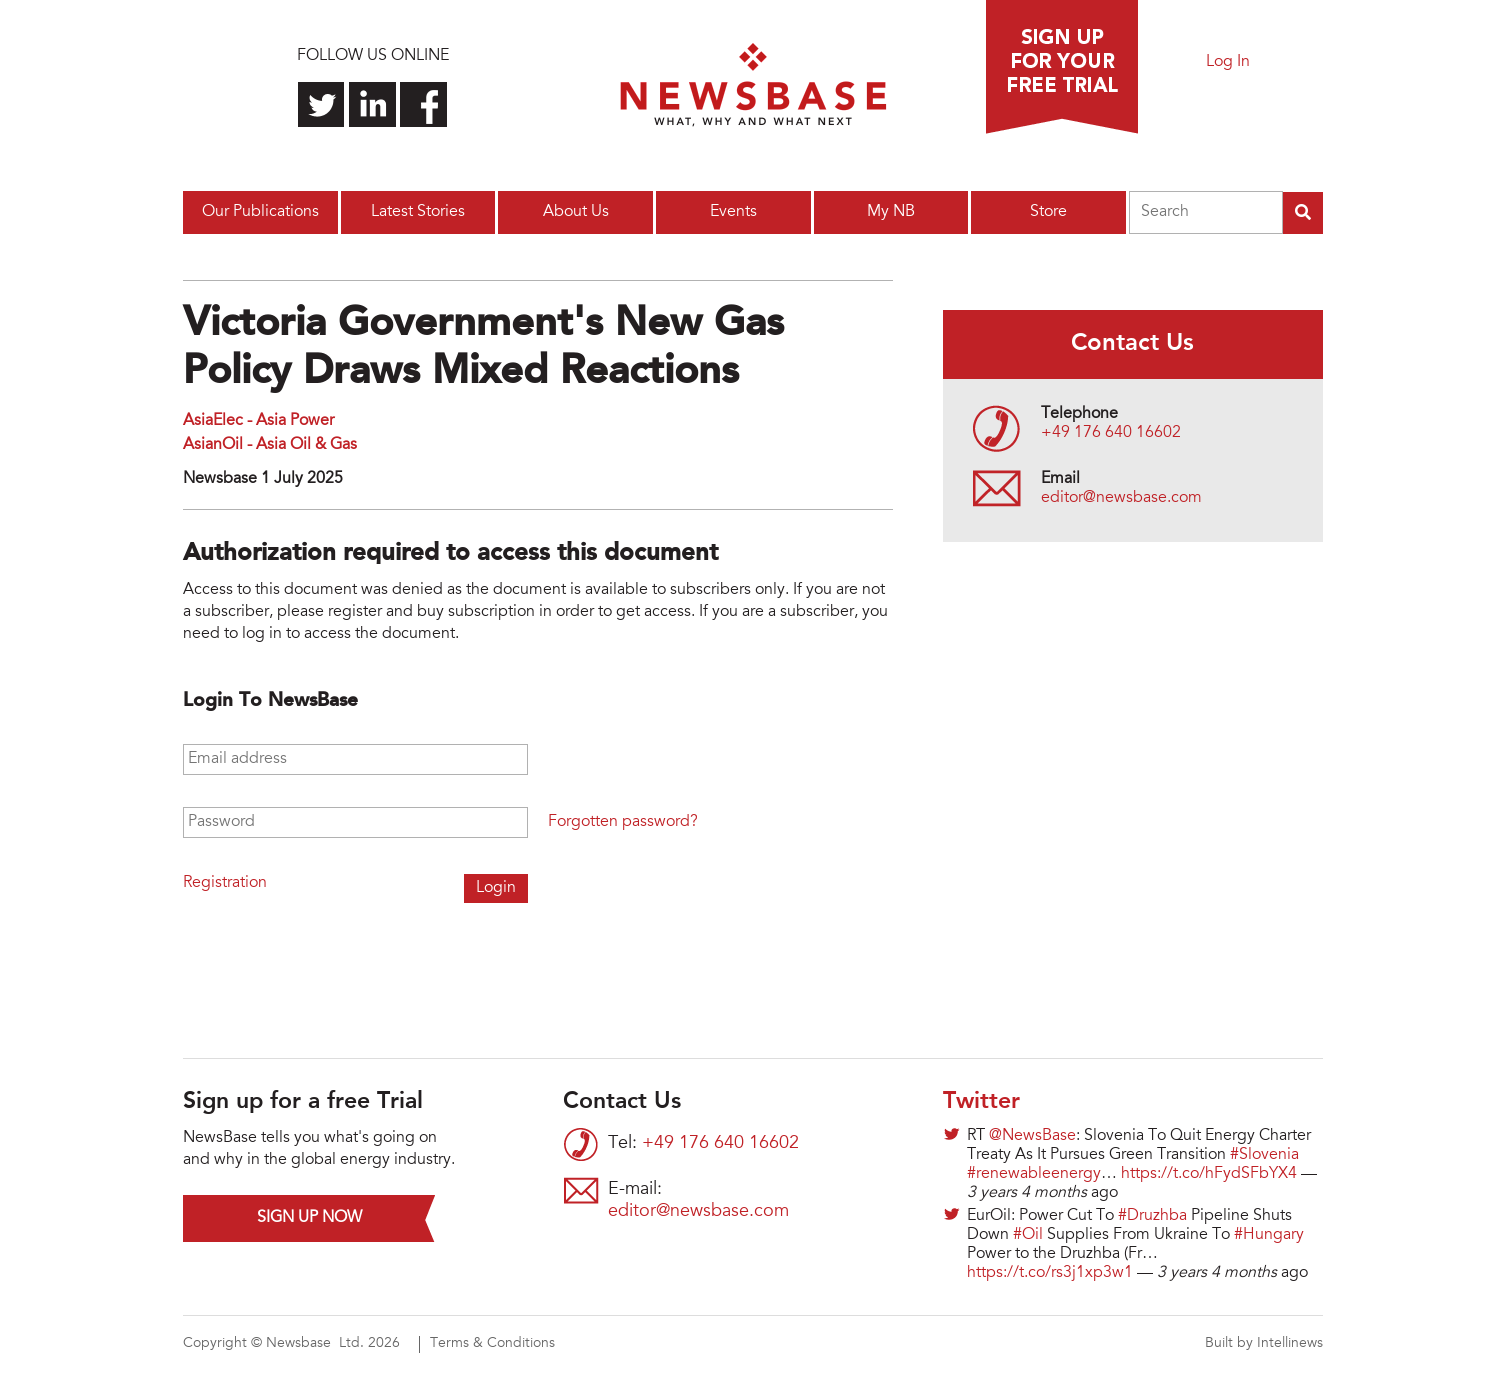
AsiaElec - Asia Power (258, 421)
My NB (891, 212)
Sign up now (309, 1218)
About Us (576, 212)
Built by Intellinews (1264, 1344)
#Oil (1028, 1235)
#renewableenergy (1034, 1174)
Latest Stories (418, 212)
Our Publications (260, 212)
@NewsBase (1032, 1136)
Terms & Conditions (492, 1344)
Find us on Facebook (423, 104)
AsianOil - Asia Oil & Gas (270, 445)
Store (1048, 212)
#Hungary (1269, 1235)
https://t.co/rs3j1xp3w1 (1050, 1273)
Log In (1228, 62)
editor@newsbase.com (1121, 498)
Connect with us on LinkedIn (372, 104)
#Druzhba (1152, 1216)
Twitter (981, 1102)
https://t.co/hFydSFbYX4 (1209, 1174)
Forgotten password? (623, 822)
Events (733, 212)
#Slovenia (1264, 1155)
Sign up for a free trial (1062, 67)
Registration (225, 883)
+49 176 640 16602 (1111, 433)
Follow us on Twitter (321, 104)
